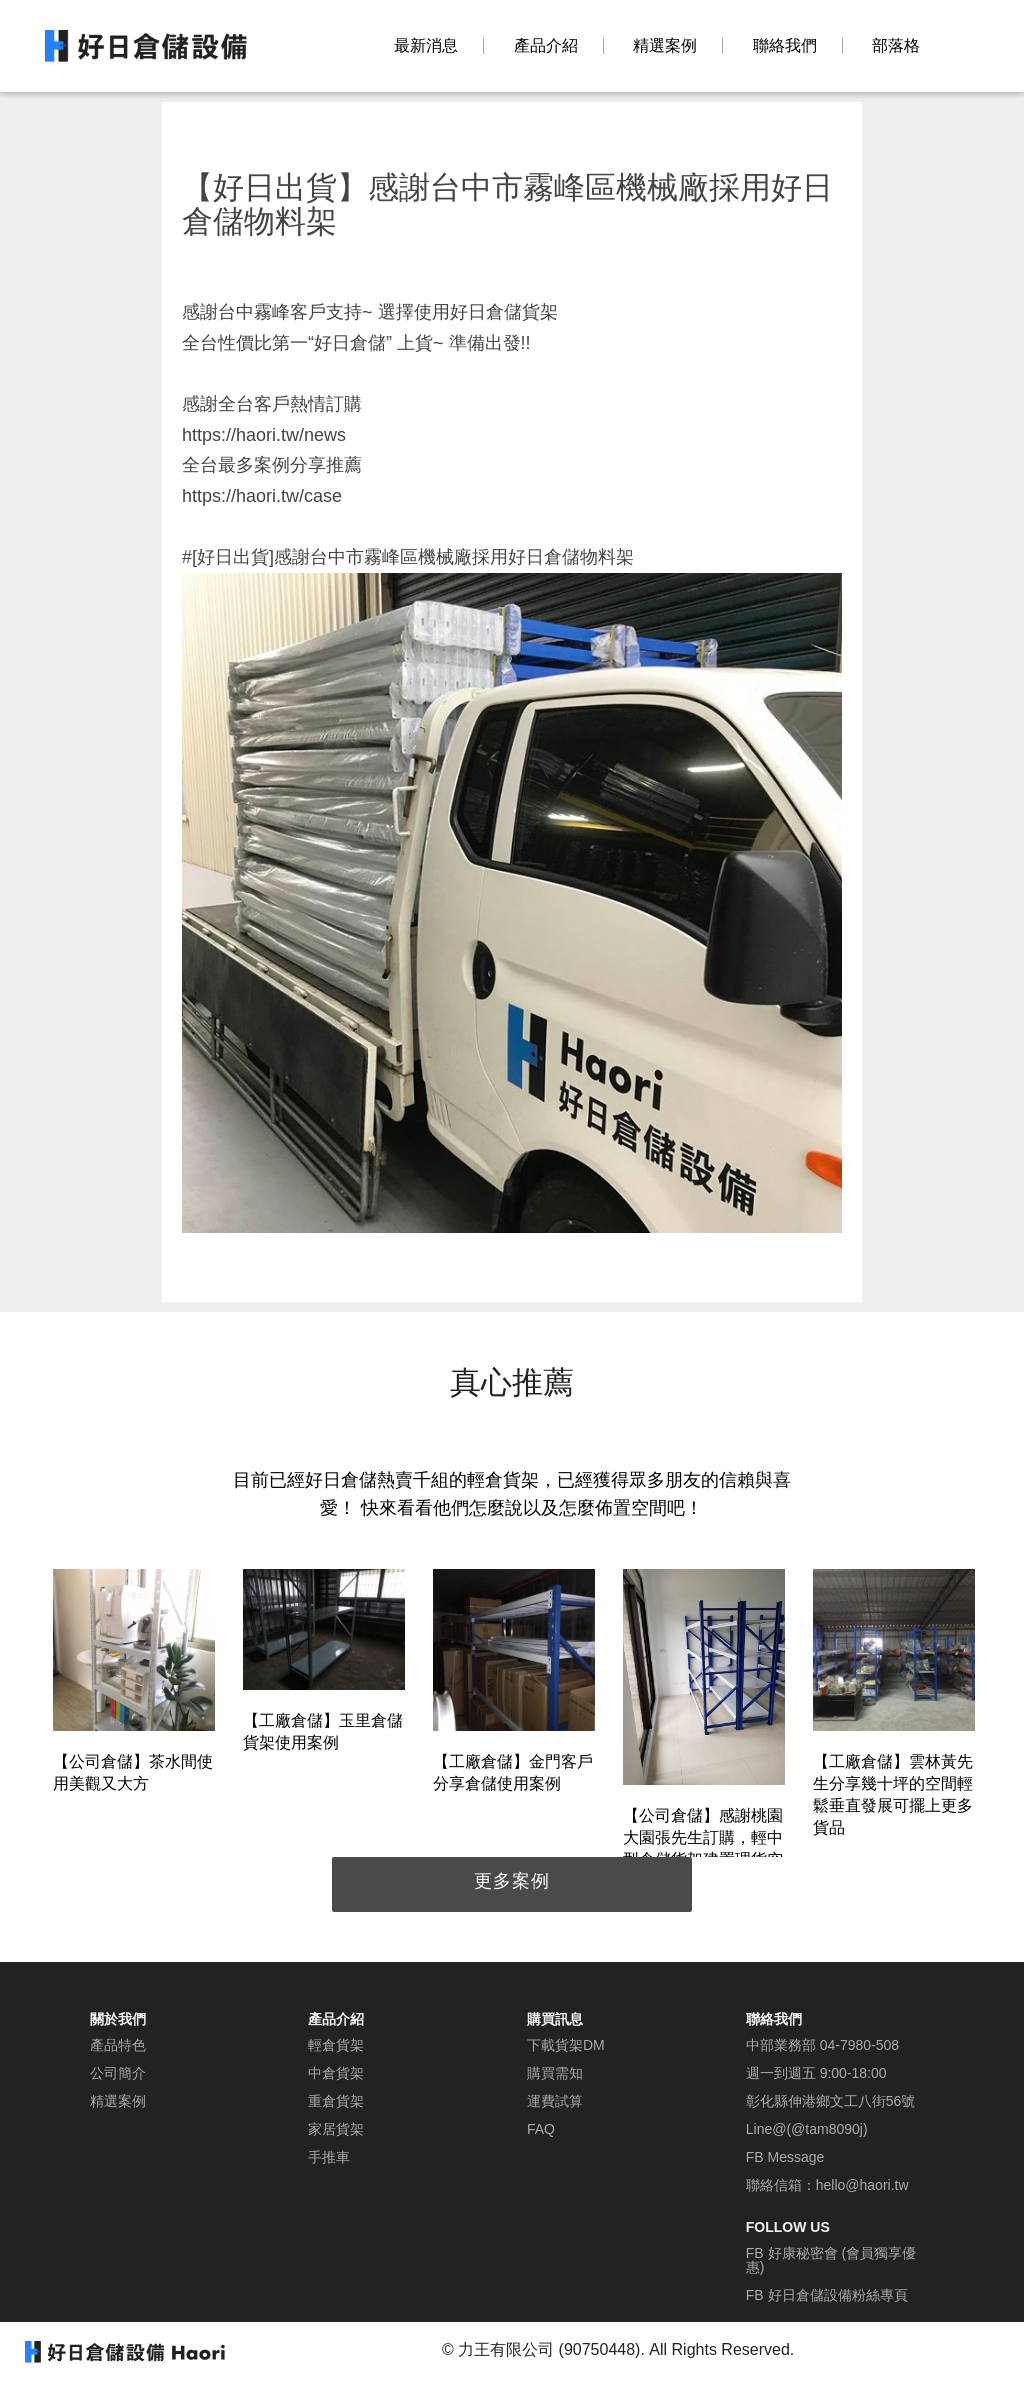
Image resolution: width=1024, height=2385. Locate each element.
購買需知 (555, 2073)
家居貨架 (336, 2129)
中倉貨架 (336, 2073)
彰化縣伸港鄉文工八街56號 (831, 2101)
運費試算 (555, 2101)
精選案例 (665, 46)
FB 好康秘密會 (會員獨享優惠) (831, 2260)
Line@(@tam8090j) (807, 2129)
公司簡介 (118, 2073)
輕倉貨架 (336, 2045)
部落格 (896, 46)
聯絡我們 (785, 46)
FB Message (785, 2157)
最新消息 (426, 46)
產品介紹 (546, 46)
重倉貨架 (336, 2101)
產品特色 (118, 2045)
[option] (134, 1684)
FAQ (541, 2129)
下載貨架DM (566, 2045)
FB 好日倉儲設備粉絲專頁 (827, 2295)
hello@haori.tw (862, 2185)
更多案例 (512, 1881)
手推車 (329, 2157)
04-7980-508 (859, 2045)
